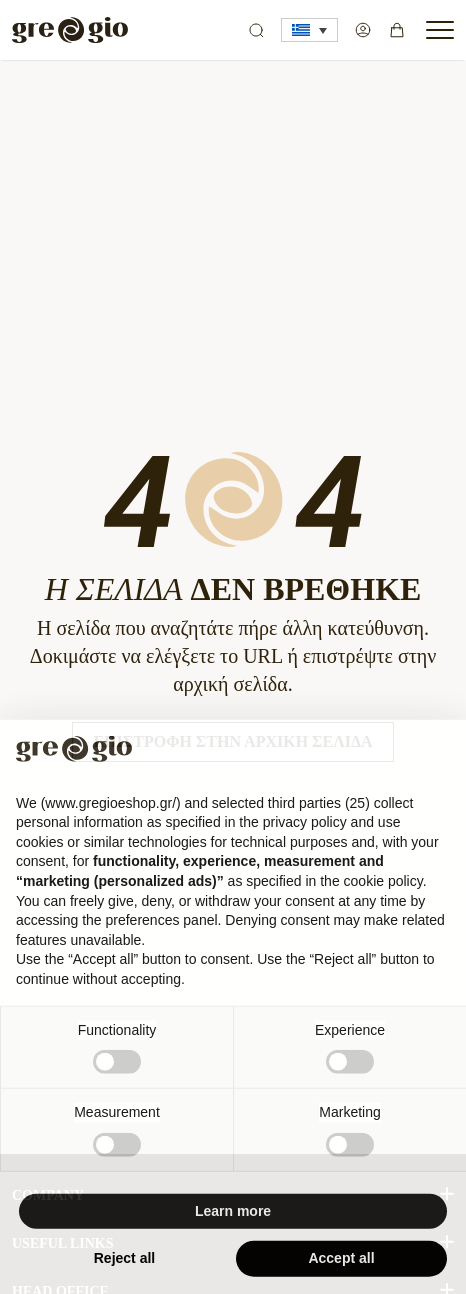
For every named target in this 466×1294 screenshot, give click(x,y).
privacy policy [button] (305, 831)
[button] (309, 30)
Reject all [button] (124, 1268)
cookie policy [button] (383, 890)
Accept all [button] (341, 1268)
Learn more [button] (233, 1220)
